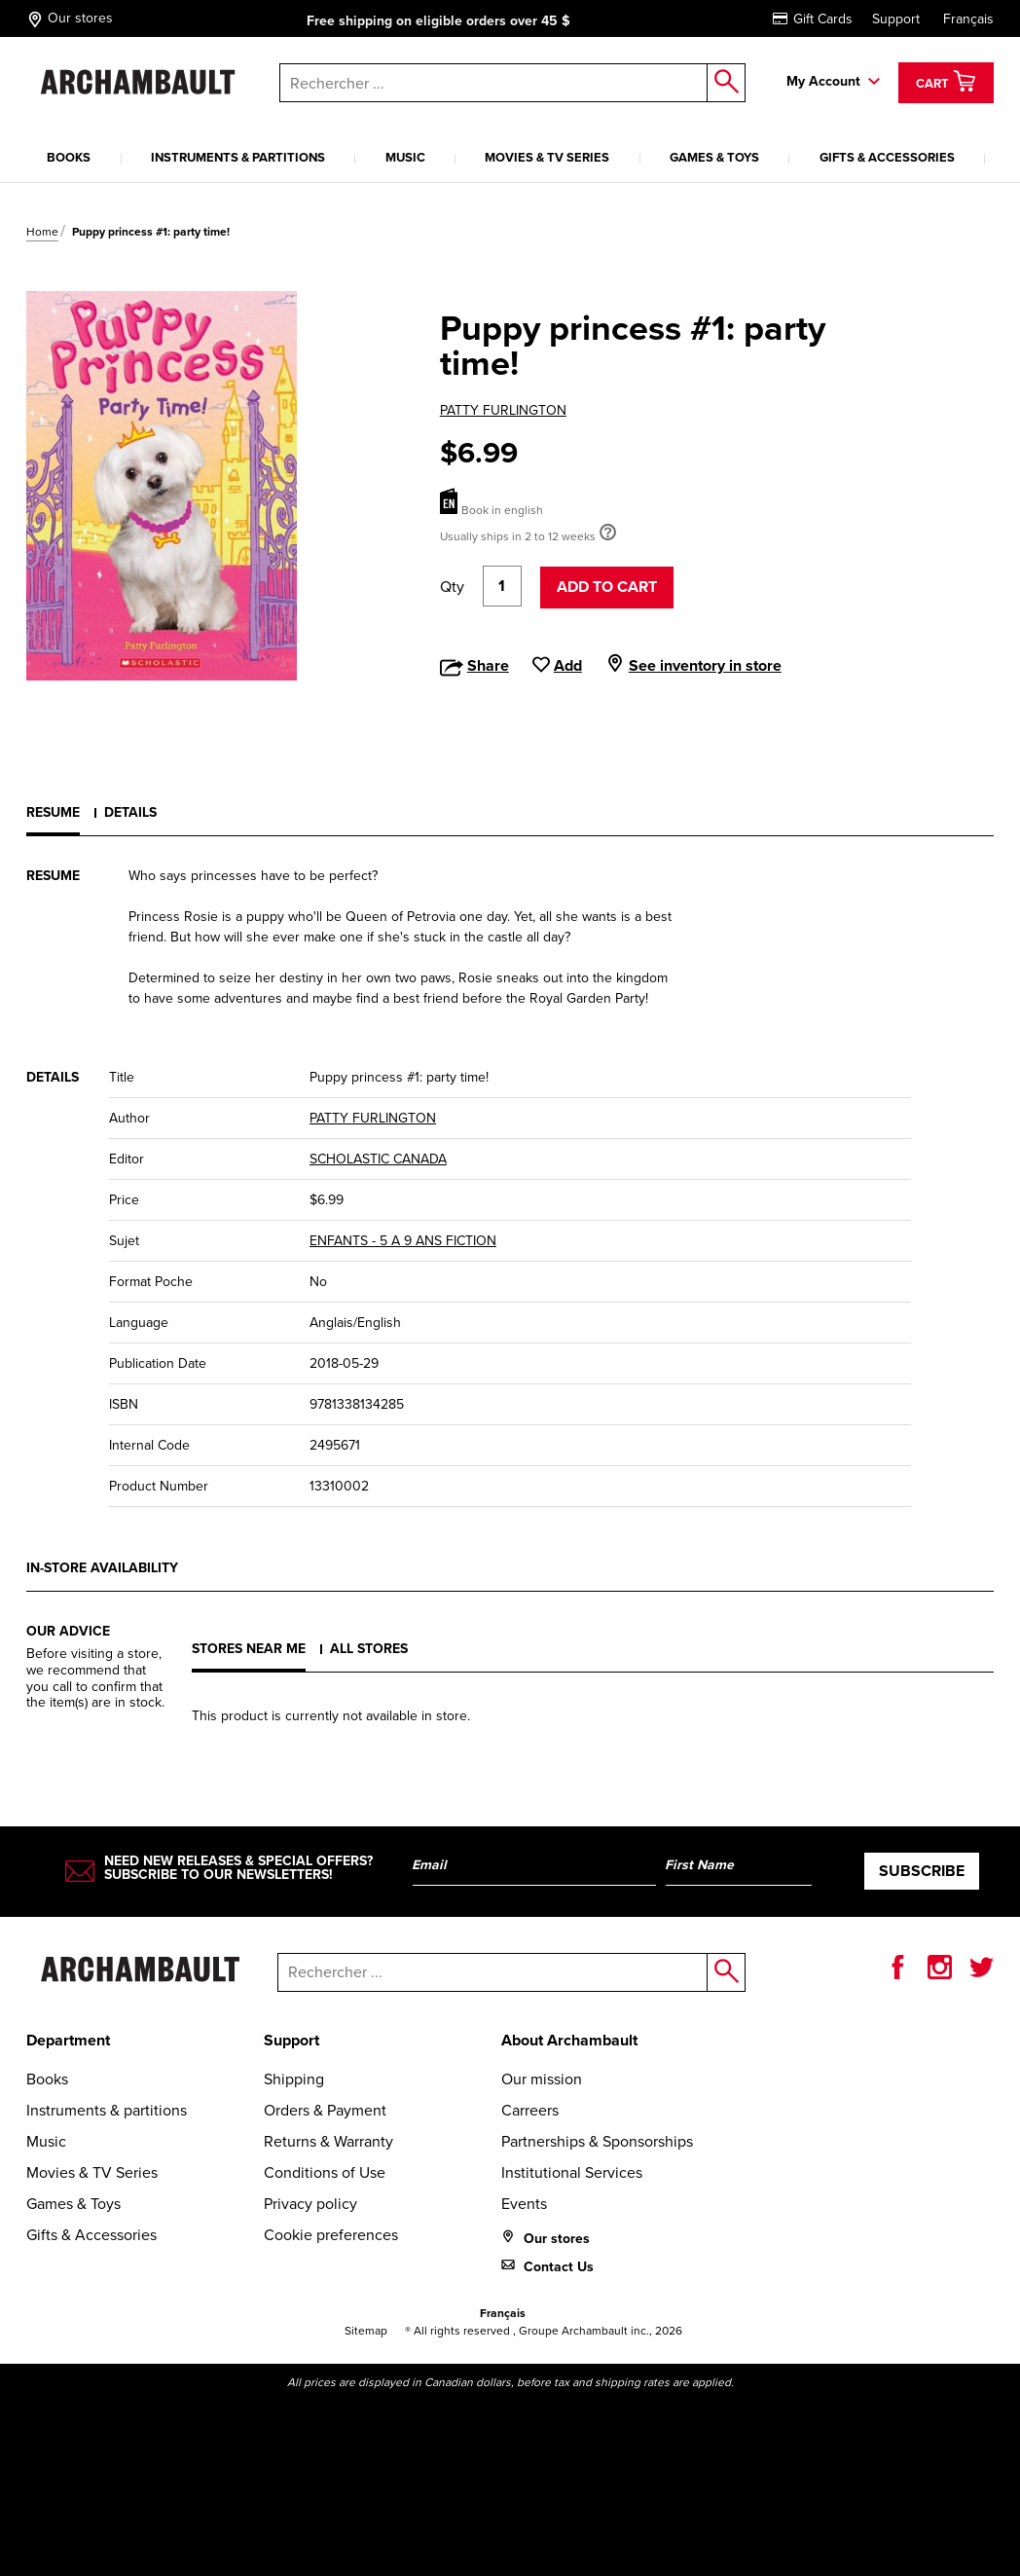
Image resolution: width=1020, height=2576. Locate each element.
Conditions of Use (324, 2172)
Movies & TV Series (547, 157)
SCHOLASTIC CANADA (378, 1159)
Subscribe (922, 1870)
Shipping (294, 2079)
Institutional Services (571, 2172)
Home (42, 231)
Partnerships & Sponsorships (597, 2141)
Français (968, 19)
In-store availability (102, 1568)
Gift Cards (813, 19)
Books (69, 157)
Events (524, 2203)
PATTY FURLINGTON (503, 410)
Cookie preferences (331, 2235)
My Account (823, 81)
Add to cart (607, 586)
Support (896, 19)
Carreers (530, 2110)
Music (405, 157)
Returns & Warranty (328, 2141)
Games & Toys (714, 157)
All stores (369, 1648)
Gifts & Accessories (887, 157)
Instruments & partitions (238, 157)
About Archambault (569, 2040)
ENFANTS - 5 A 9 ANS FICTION (403, 1241)
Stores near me (249, 1648)
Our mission (541, 2079)
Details (130, 812)
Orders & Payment (325, 2110)
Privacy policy (310, 2203)
